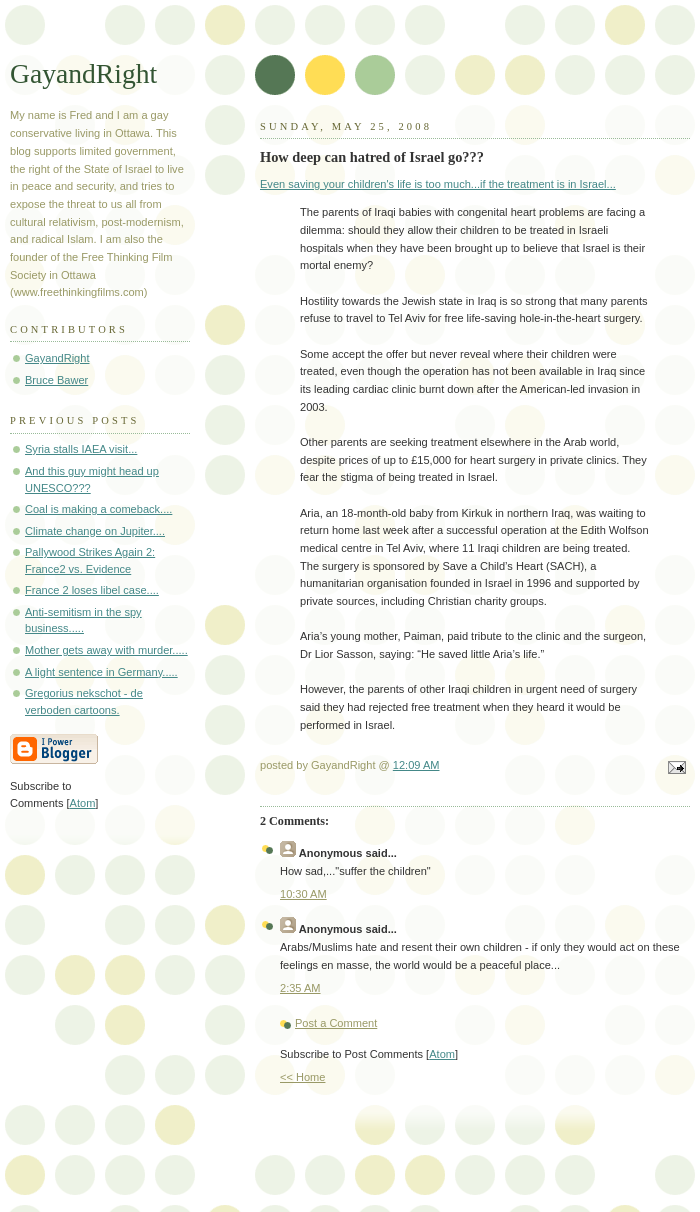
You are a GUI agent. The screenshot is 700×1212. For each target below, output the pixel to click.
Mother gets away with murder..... (106, 650)
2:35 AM (300, 988)
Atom (442, 1054)
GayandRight (83, 73)
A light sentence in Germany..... (101, 672)
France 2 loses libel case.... (92, 590)
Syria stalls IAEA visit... (81, 449)
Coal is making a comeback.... (98, 509)
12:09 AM (416, 765)
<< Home (302, 1077)
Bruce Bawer (56, 380)
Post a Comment (336, 1023)
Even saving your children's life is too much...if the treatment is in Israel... (438, 184)
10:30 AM (303, 894)
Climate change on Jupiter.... (95, 531)
